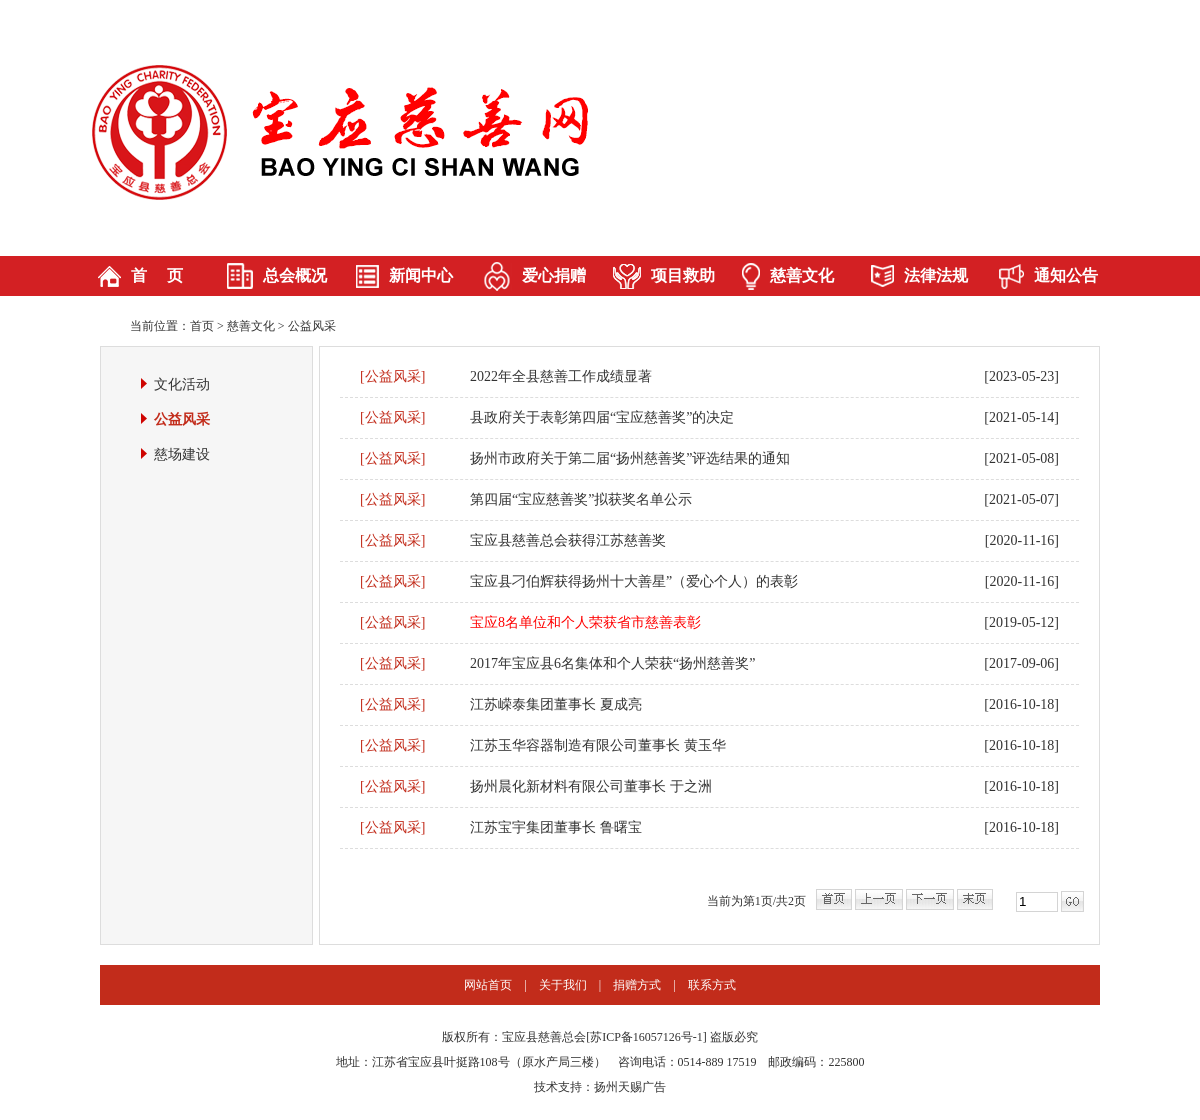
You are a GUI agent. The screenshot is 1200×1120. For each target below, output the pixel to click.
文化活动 (182, 384)
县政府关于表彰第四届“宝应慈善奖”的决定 (602, 417)
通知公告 (1066, 275)
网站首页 (488, 985)
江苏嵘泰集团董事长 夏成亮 (556, 704)
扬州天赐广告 (630, 1087)
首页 (202, 326)
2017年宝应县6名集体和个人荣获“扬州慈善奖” (612, 663)
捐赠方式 (637, 985)
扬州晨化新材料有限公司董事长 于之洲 (591, 786)
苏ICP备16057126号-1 (646, 1037)
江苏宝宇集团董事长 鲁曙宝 (556, 827)
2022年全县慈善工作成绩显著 (561, 376)
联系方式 (712, 985)
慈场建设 (182, 454)
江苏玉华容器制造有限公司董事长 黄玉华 (598, 745)
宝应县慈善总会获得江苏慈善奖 (568, 540)
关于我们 (563, 985)
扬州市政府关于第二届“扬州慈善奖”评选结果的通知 (630, 458)
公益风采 (312, 326)
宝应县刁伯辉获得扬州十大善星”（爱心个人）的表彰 (634, 581)
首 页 (157, 275)
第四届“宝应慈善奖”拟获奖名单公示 (581, 499)
